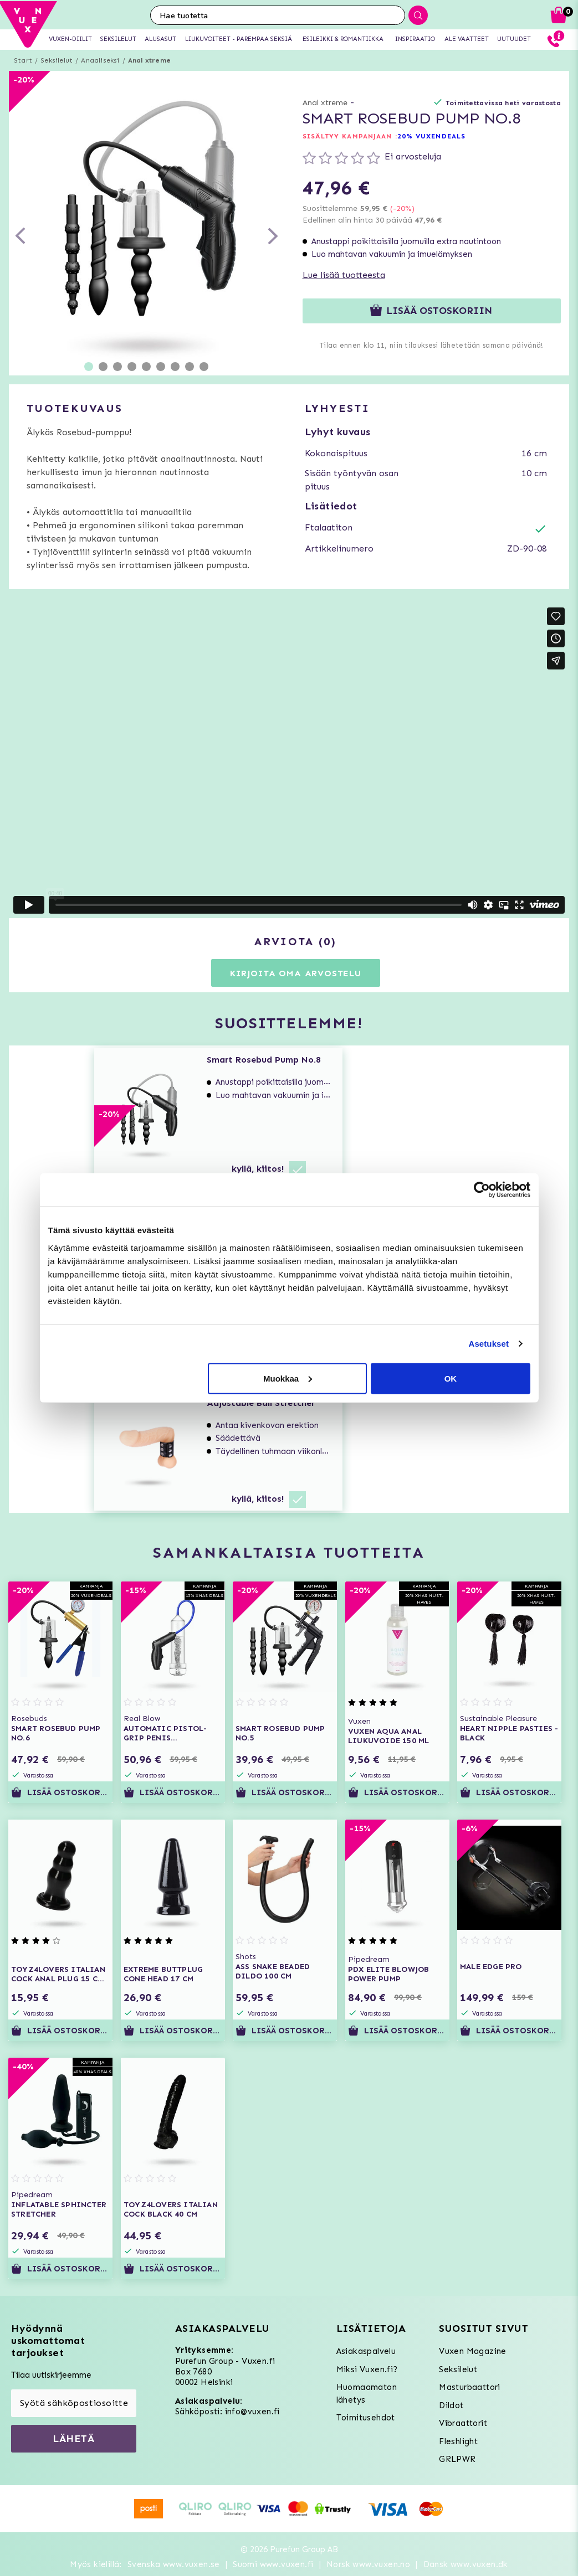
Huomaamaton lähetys (366, 2393)
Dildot (451, 2405)
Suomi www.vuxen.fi (273, 2564)
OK (450, 1378)
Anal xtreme (149, 60)
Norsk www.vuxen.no (368, 2564)
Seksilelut (56, 60)
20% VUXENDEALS (431, 136)
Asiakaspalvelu (366, 2351)
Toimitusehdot (365, 2418)
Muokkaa (287, 1378)
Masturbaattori (469, 2387)
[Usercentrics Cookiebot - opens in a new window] (481, 1190)
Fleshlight (458, 2441)
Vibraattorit (463, 2423)
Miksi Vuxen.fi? (367, 2369)
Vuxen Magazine (473, 2351)
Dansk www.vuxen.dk (465, 2564)
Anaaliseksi (100, 60)
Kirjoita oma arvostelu (295, 973)
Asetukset (488, 1343)
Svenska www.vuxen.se (173, 2564)
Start (23, 60)
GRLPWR (457, 2459)
